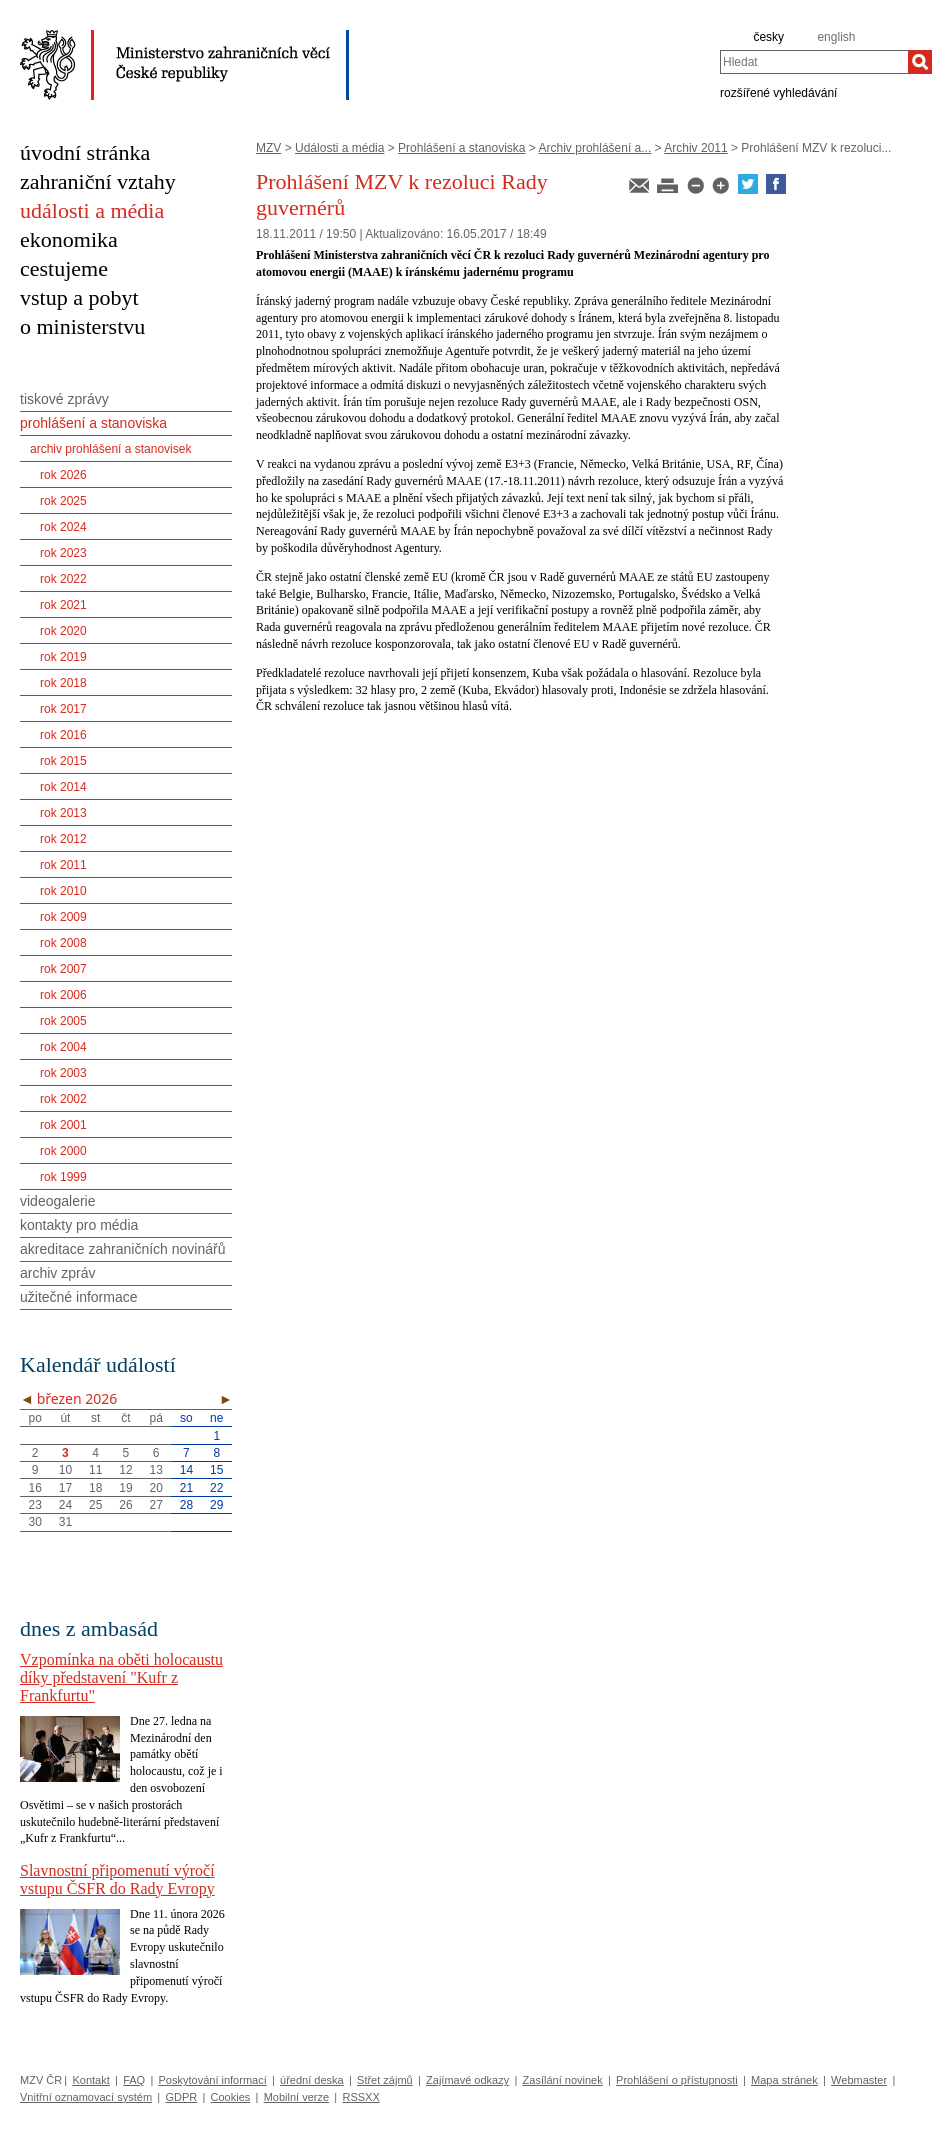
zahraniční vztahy (98, 181)
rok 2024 (63, 527)
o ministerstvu (82, 326)
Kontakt (90, 2080)
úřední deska (312, 2080)
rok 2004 (63, 1047)
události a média (92, 210)
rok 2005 (63, 1021)
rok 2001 (63, 1125)
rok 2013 (63, 813)
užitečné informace (79, 1297)
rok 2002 (63, 1099)
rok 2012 (63, 839)
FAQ (134, 2080)
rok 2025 (63, 501)
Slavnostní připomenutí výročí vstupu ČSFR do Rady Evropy (117, 1879)
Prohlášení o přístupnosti (677, 2080)
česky (768, 37)
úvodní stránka (85, 152)
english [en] (836, 37)
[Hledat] (920, 62)
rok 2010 (63, 891)
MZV (268, 148)
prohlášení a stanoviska (93, 423)
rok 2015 (63, 761)
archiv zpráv (57, 1273)
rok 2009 (63, 917)
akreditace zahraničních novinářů (122, 1249)
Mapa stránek (784, 2080)
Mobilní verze (296, 2097)
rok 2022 (63, 579)
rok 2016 (63, 735)
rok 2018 (63, 683)
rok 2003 (63, 1073)
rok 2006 (63, 995)
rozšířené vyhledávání (778, 92)
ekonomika (69, 239)
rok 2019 (63, 657)
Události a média (339, 148)
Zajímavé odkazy (467, 2080)
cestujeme (64, 268)
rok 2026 (63, 475)
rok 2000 (63, 1151)
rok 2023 (63, 553)
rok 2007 (63, 969)
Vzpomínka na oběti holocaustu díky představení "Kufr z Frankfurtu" (121, 1677)
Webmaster (859, 2080)
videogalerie (58, 1201)
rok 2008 (63, 943)
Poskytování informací (213, 2080)
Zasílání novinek (563, 2080)
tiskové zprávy (64, 399)
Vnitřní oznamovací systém (86, 2097)
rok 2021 (63, 605)
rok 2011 (63, 865)
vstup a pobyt (79, 297)
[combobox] (814, 62)
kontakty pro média (79, 1225)
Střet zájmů (385, 2080)
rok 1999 (63, 1177)
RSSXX (360, 2097)
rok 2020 (63, 631)
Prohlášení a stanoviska (461, 148)
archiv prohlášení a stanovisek (110, 449)
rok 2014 (63, 787)
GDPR (181, 2097)
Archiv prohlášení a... (595, 148)
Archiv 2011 (695, 148)
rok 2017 (63, 709)
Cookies (231, 2097)
